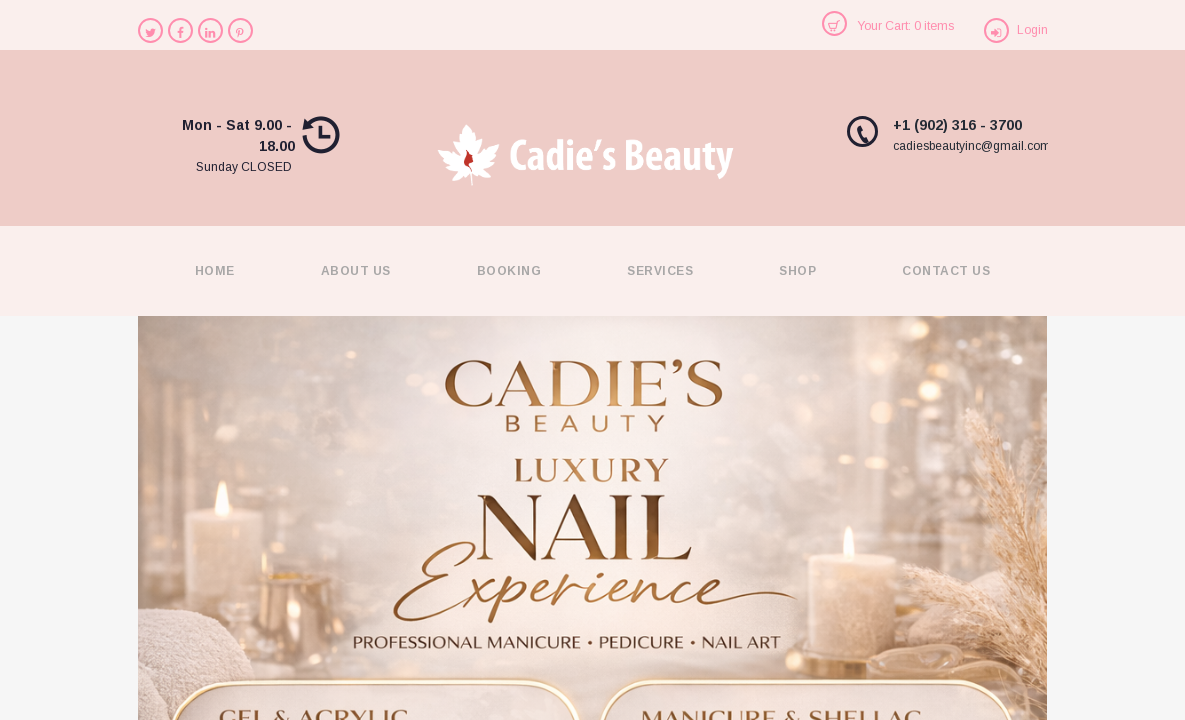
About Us (356, 271)
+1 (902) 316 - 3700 (957, 125)
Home (215, 271)
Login (1032, 30)
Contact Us (946, 271)
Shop (797, 271)
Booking (509, 271)
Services (660, 271)
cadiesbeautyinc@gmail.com (972, 146)
